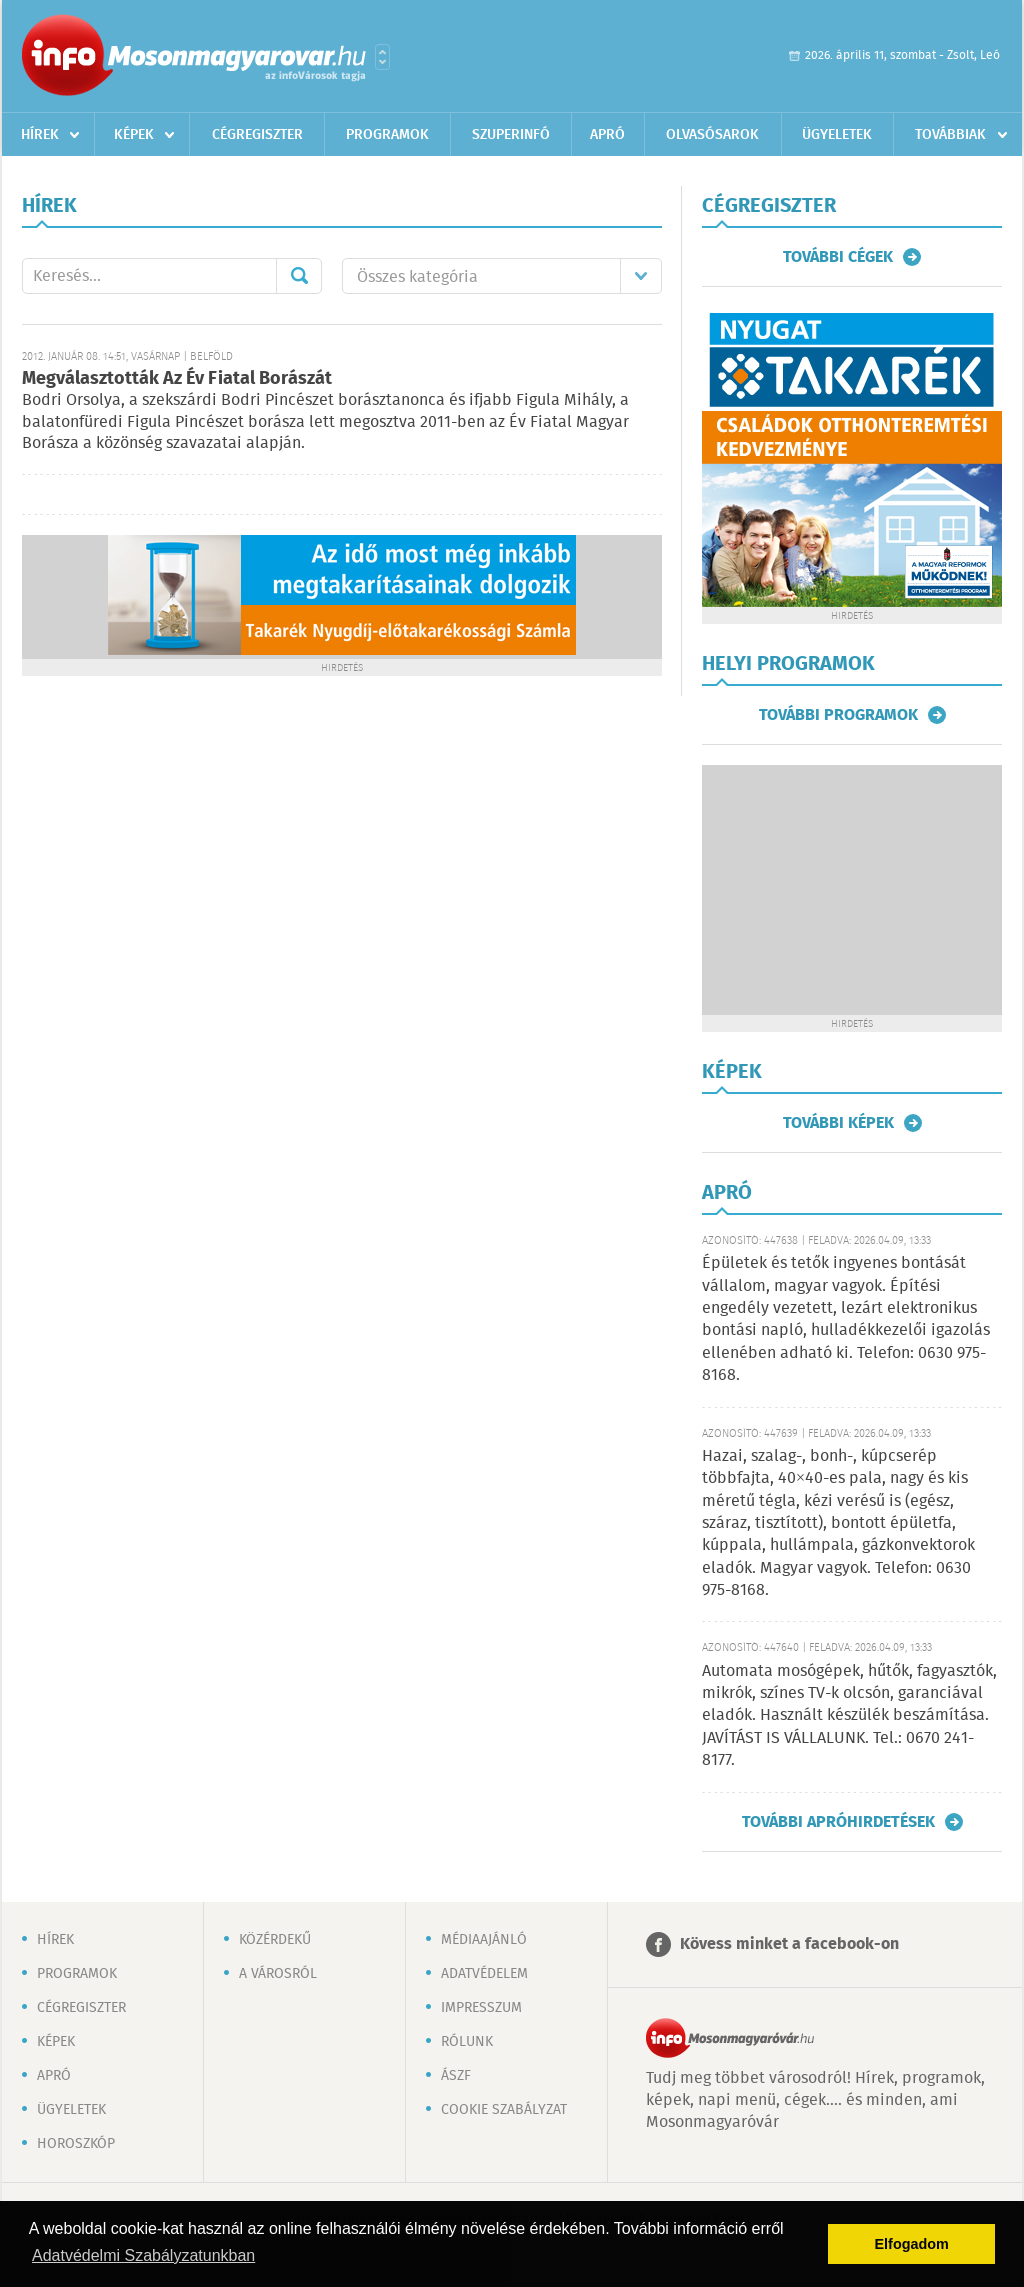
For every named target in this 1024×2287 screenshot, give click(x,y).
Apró (607, 135)
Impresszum (481, 2008)
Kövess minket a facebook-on (789, 1944)
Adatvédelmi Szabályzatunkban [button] (143, 2255)
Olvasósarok (712, 135)
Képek (134, 135)
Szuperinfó (511, 135)
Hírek (40, 135)
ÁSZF (456, 2076)
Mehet (299, 276)
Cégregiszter (257, 135)
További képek (838, 1123)
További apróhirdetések (838, 1822)
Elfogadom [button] (912, 2244)
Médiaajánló (484, 1940)
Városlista (382, 57)
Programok (387, 135)
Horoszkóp (76, 2144)
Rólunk (467, 2042)
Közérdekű (275, 1940)
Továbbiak (950, 135)
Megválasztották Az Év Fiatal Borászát (177, 379)
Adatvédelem (484, 1974)
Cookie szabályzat (504, 2110)
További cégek (838, 257)
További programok (838, 715)
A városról (278, 1974)
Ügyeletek (837, 135)
